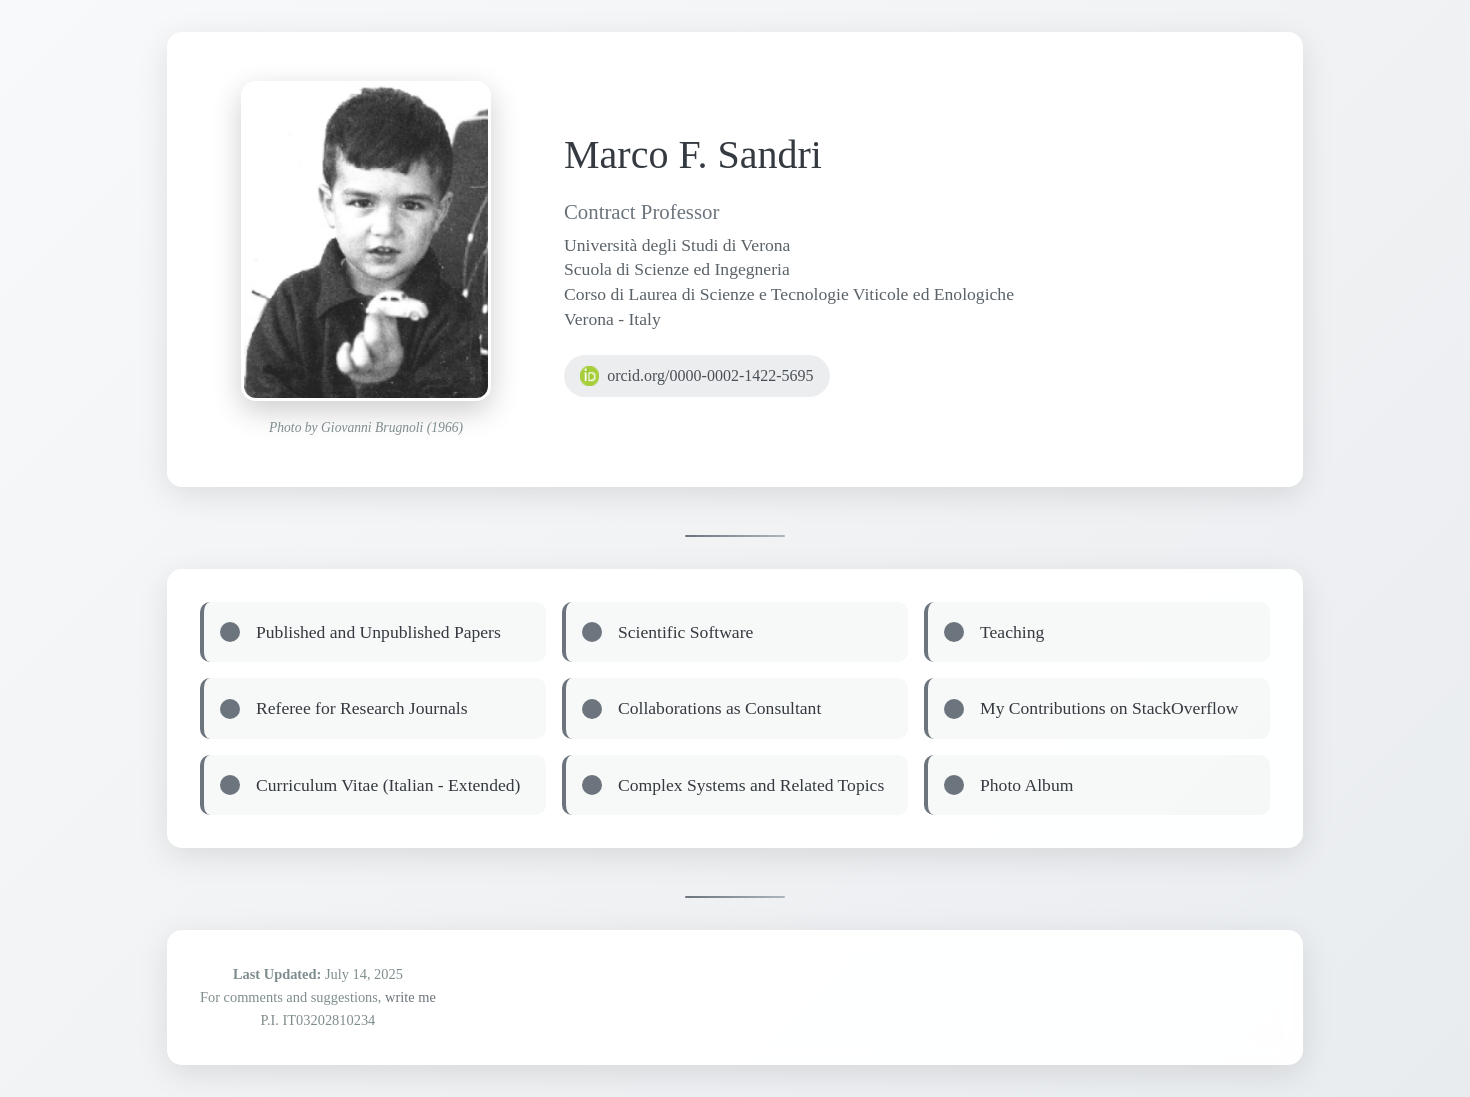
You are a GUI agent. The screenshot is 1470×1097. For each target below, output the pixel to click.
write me (410, 997)
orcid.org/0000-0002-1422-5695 (697, 375)
